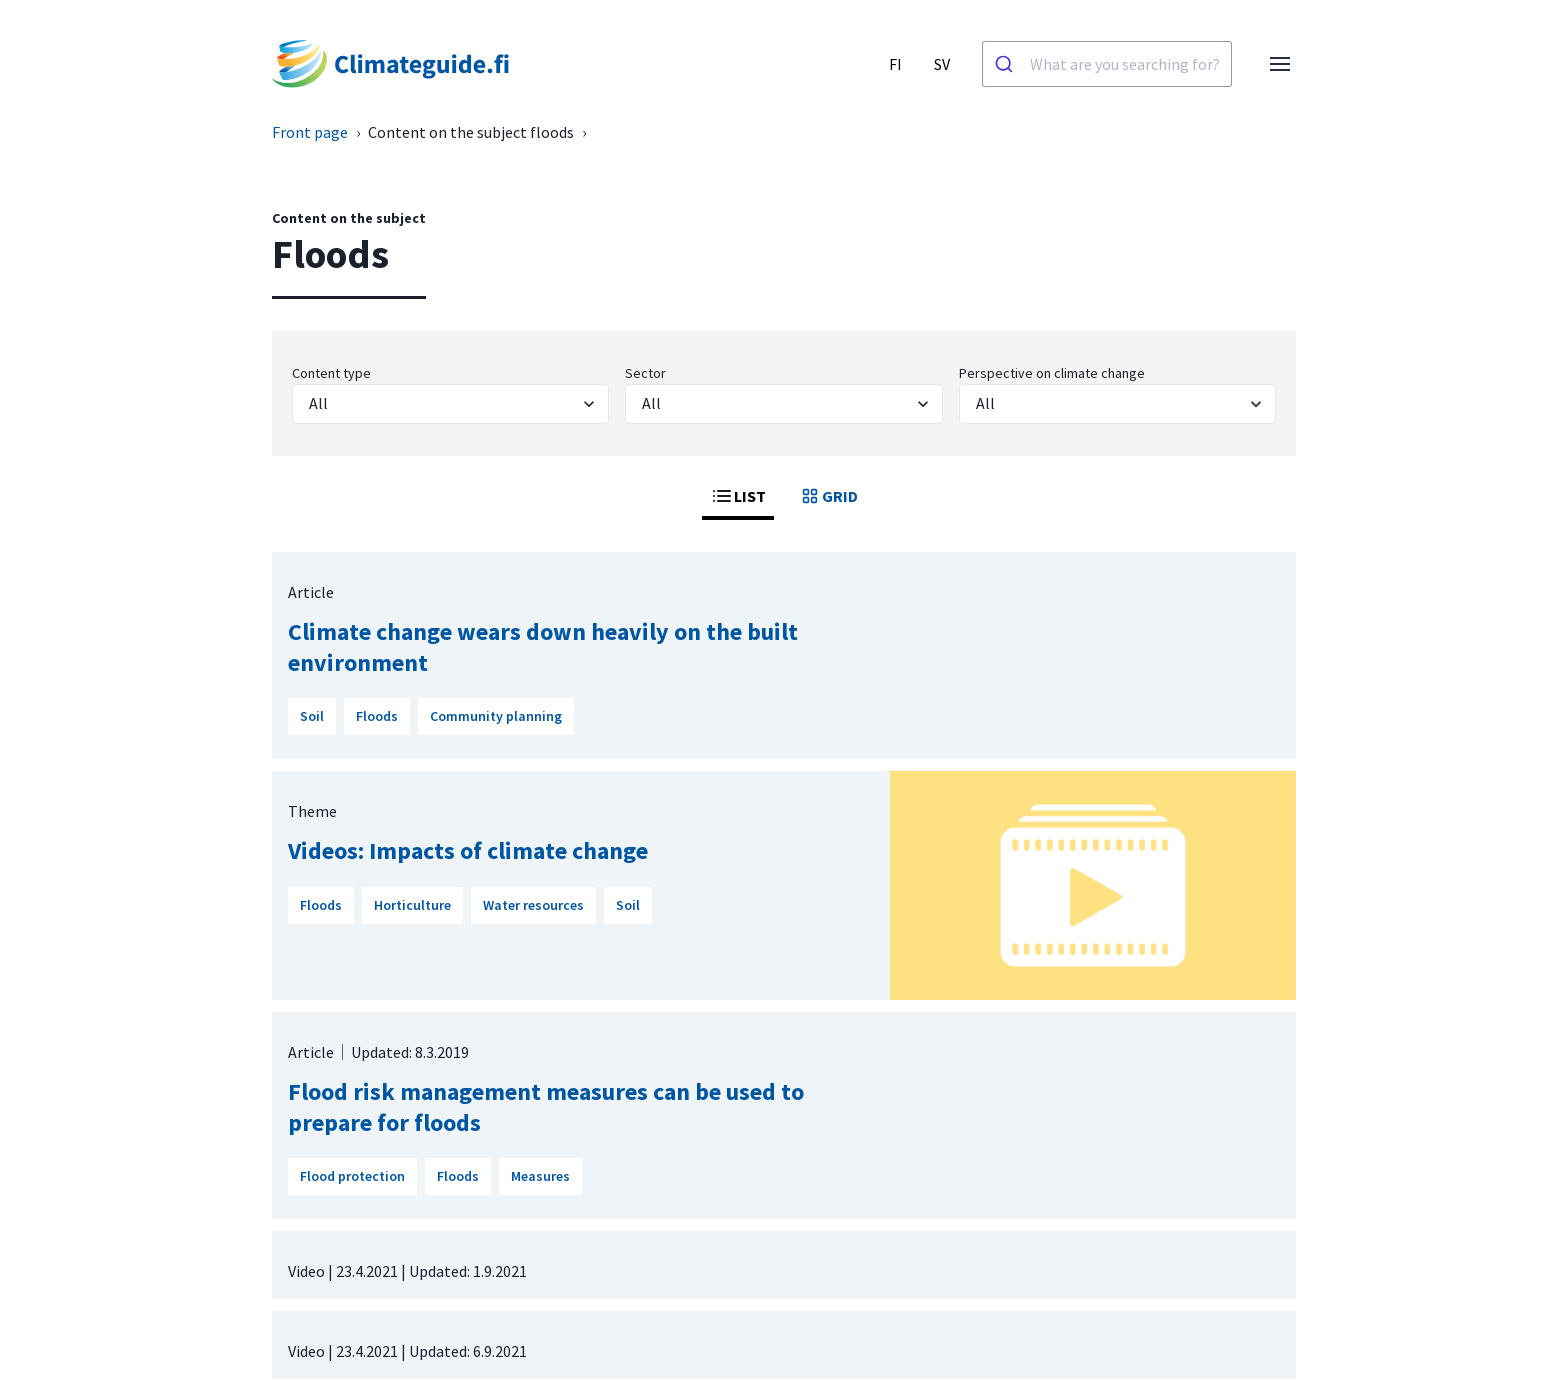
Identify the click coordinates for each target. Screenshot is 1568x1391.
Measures (540, 1176)
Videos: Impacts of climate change (468, 850)
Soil (312, 716)
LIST (738, 496)
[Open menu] (1280, 64)
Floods (377, 716)
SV (942, 64)
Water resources (533, 905)
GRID (828, 496)
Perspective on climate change (1052, 373)
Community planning (496, 716)
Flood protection (352, 1176)
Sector (645, 373)
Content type (331, 373)
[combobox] (1107, 64)
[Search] (1006, 64)
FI (895, 64)
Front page (310, 132)
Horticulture (412, 905)
